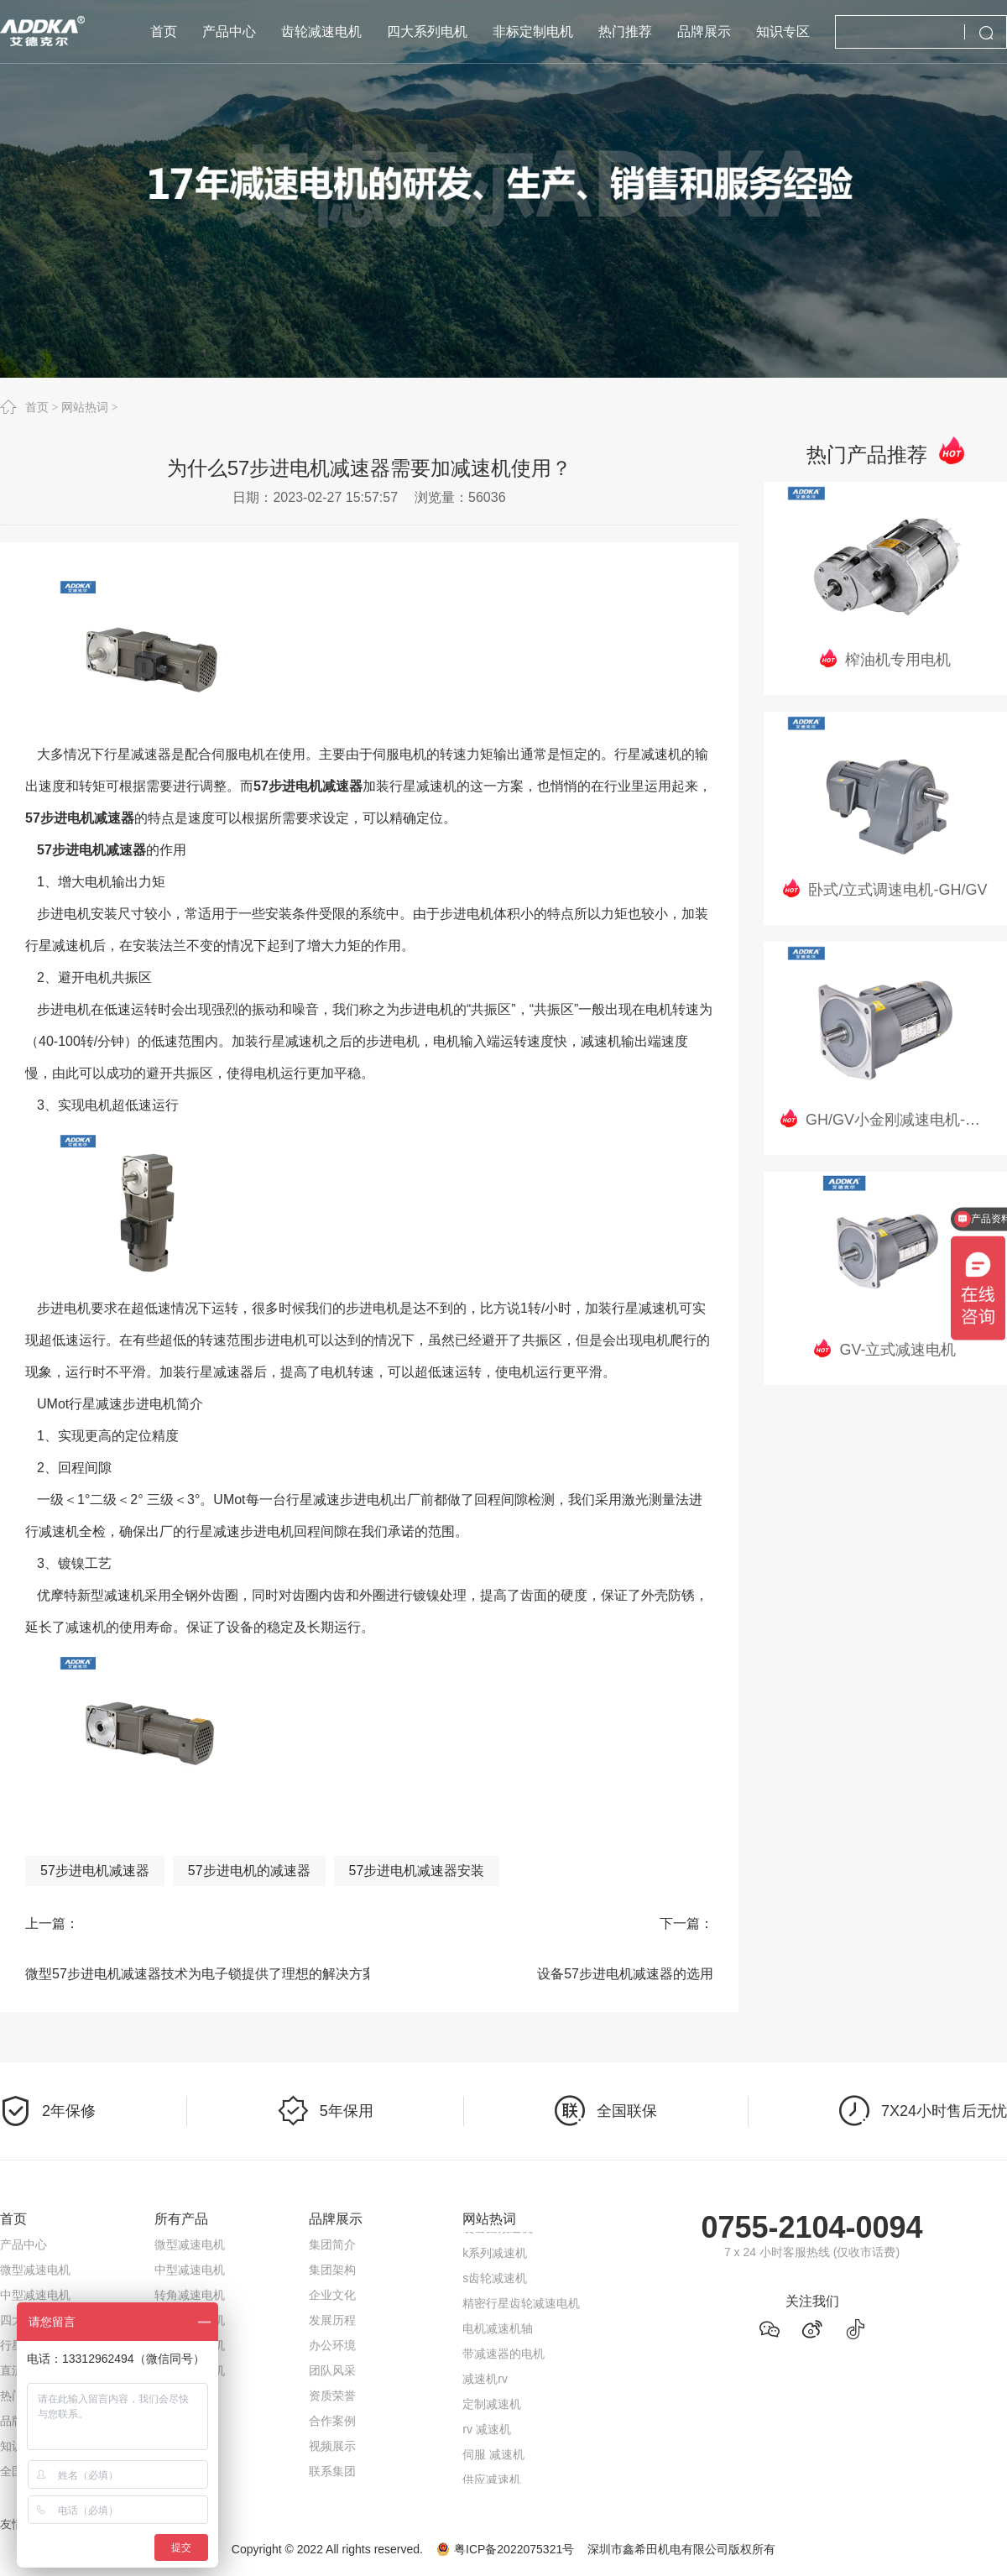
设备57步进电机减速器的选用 (625, 1974)
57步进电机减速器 (94, 1870)
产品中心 (23, 2244)
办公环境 (332, 2345)
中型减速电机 (35, 2295)
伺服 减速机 (493, 2457)
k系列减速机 (494, 2255)
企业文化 (332, 2295)
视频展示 (332, 2446)
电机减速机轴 (497, 2331)
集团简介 (332, 2244)
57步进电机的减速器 (249, 1870)
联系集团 (332, 2471)
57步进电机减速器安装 (417, 1870)
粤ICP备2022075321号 (514, 2549)
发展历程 (332, 2320)
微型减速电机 (35, 2269)
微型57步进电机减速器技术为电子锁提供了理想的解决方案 (184, 1974)
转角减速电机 (189, 2295)
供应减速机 (491, 2482)
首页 (37, 407)
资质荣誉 (332, 2395)
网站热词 (84, 407)
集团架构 (332, 2269)
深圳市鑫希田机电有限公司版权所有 (681, 2549)
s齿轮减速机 (494, 2280)
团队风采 (332, 2370)
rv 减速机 (486, 2431)
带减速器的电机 (503, 2356)
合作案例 (332, 2420)
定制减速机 (491, 2406)
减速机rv (485, 2381)
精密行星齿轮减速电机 (521, 2305)
